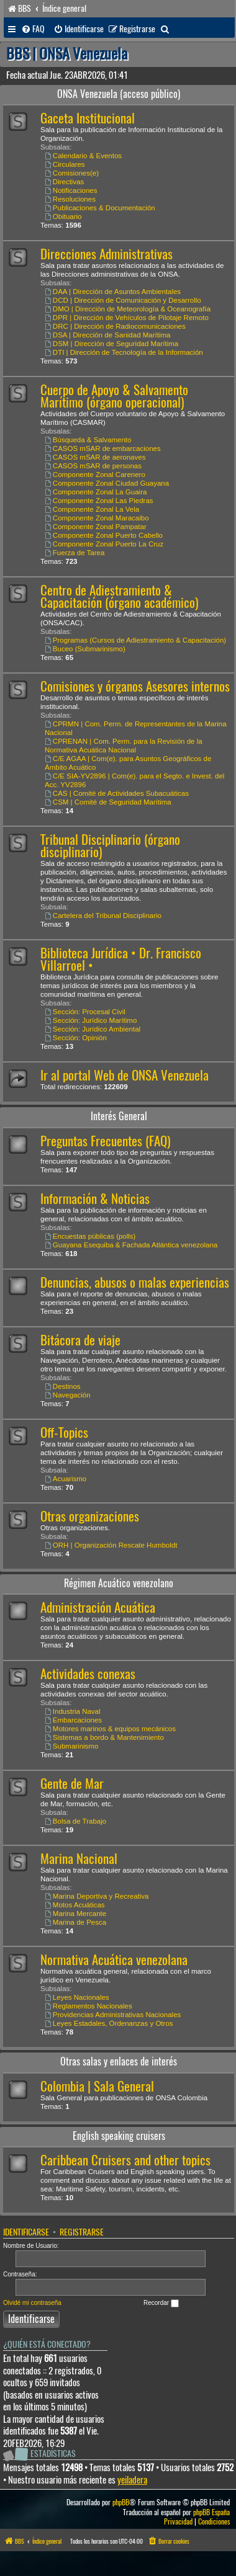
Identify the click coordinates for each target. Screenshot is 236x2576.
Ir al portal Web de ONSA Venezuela (124, 1075)
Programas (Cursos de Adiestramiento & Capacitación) (135, 640)
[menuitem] (33, 29)
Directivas (64, 181)
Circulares (65, 164)
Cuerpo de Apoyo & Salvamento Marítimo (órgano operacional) (114, 396)
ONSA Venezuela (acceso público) (118, 93)
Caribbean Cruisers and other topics (125, 2160)
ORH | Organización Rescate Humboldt (111, 1545)
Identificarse (26, 2232)
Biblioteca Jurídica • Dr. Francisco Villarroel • (120, 959)
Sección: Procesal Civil (85, 1011)
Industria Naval (73, 1711)
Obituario (63, 216)
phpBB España (211, 2512)
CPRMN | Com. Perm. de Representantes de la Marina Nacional (136, 728)
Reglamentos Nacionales (88, 2006)
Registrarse (82, 2232)
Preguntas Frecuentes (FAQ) (105, 1141)
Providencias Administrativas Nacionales (113, 2014)
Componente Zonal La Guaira (96, 492)
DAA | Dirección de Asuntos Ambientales (113, 291)
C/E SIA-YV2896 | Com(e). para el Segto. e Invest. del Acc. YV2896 (134, 780)
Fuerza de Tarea (74, 552)
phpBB (120, 2502)
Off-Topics (64, 1433)
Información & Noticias (95, 1199)
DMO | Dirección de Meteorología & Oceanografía (128, 309)
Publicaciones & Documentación (100, 208)
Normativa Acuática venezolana (114, 1960)
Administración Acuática (97, 1607)
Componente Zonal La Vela (92, 509)
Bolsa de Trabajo (75, 1821)
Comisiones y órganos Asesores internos (135, 686)
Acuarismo (65, 1478)
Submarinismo (71, 1746)
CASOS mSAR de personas (93, 466)
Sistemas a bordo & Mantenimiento (104, 1737)
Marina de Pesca (75, 1922)
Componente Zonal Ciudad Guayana (107, 483)
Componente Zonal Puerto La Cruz (104, 544)
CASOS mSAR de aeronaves (95, 457)
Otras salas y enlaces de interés (118, 2061)
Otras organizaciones (89, 1516)
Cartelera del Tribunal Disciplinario (103, 915)
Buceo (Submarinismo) (85, 649)
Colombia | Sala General (97, 2086)
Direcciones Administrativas (106, 254)
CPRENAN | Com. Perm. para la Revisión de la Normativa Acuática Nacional (123, 746)
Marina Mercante (75, 1913)
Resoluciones (70, 199)
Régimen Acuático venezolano (118, 1583)
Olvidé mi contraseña (32, 2302)
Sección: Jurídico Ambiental (92, 1029)
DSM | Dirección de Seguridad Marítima (111, 343)
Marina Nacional (78, 1859)
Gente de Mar (72, 1784)
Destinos (63, 1386)
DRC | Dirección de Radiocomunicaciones (115, 326)
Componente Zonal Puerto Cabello (104, 535)
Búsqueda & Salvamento (88, 439)
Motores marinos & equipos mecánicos (110, 1728)
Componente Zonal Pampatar (96, 526)
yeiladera (132, 2480)
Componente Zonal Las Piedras (99, 500)
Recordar (161, 2303)
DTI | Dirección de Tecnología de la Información (124, 352)
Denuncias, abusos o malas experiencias (134, 1282)
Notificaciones (71, 190)
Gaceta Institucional (87, 118)
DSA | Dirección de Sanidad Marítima (107, 335)
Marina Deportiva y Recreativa (97, 1896)
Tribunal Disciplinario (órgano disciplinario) (110, 846)
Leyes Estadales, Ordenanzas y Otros (109, 2023)
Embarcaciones (73, 1720)
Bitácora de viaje (80, 1340)
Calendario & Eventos (83, 155)
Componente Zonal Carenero (95, 474)
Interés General (119, 1116)
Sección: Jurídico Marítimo (91, 1020)
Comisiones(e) (72, 173)
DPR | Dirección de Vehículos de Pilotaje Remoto (127, 317)
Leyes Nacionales (77, 1997)
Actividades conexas (87, 1674)
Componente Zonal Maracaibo (97, 518)
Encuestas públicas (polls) (90, 1236)
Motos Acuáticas (75, 1905)
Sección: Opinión (76, 1037)
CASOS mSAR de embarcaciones (103, 448)
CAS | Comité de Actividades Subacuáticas (117, 793)
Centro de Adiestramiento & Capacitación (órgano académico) (119, 596)
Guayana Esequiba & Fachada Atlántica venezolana (131, 1245)
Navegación (68, 1395)
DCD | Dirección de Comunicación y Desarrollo (123, 300)
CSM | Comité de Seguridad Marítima (108, 802)
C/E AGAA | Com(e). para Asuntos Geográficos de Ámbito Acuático (128, 763)
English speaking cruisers (119, 2135)
